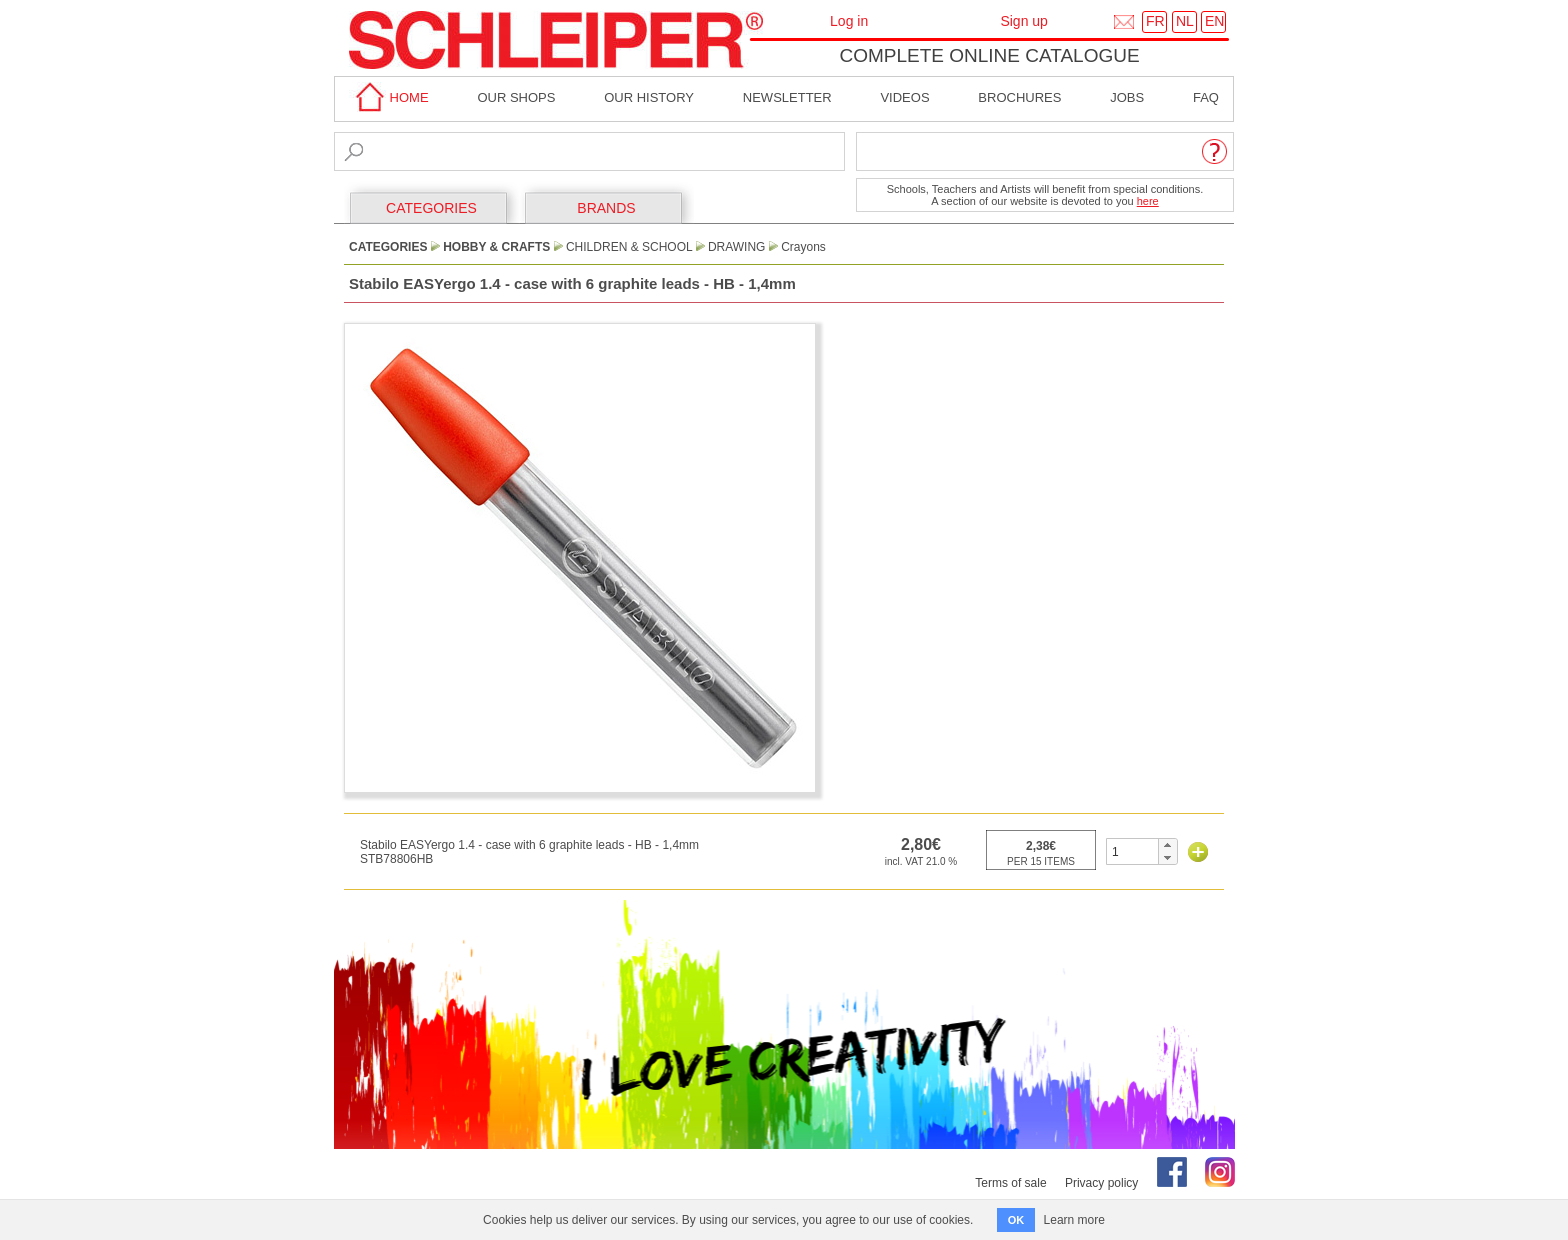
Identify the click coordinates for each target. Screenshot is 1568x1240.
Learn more (1074, 1220)
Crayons (803, 247)
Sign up (1023, 21)
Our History (649, 97)
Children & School (629, 247)
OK (1016, 1220)
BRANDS (606, 208)
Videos (904, 97)
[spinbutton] (1132, 851)
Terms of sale (1010, 1183)
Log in (849, 21)
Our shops (516, 97)
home (389, 97)
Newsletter (787, 97)
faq (1206, 97)
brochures (1019, 97)
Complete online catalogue (989, 55)
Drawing (737, 247)
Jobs (1127, 97)
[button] (1167, 845)
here (1148, 201)
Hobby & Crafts (496, 247)
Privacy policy (1101, 1183)
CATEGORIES (431, 208)
